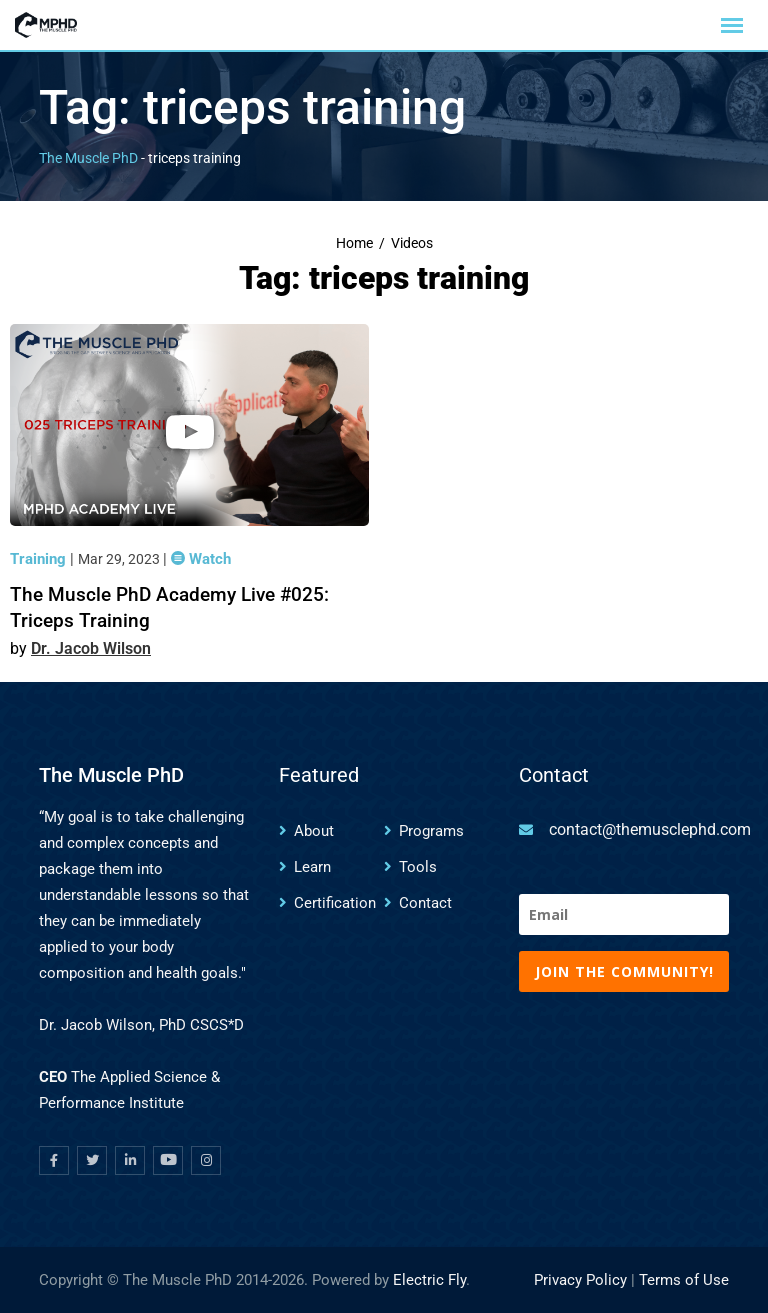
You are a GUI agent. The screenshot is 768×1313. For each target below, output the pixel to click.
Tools (418, 867)
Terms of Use (684, 1280)
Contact (425, 903)
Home (354, 243)
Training (40, 559)
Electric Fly (429, 1280)
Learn (312, 867)
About (314, 831)
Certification (335, 903)
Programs (431, 831)
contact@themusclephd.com (650, 829)
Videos (412, 243)
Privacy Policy (580, 1280)
